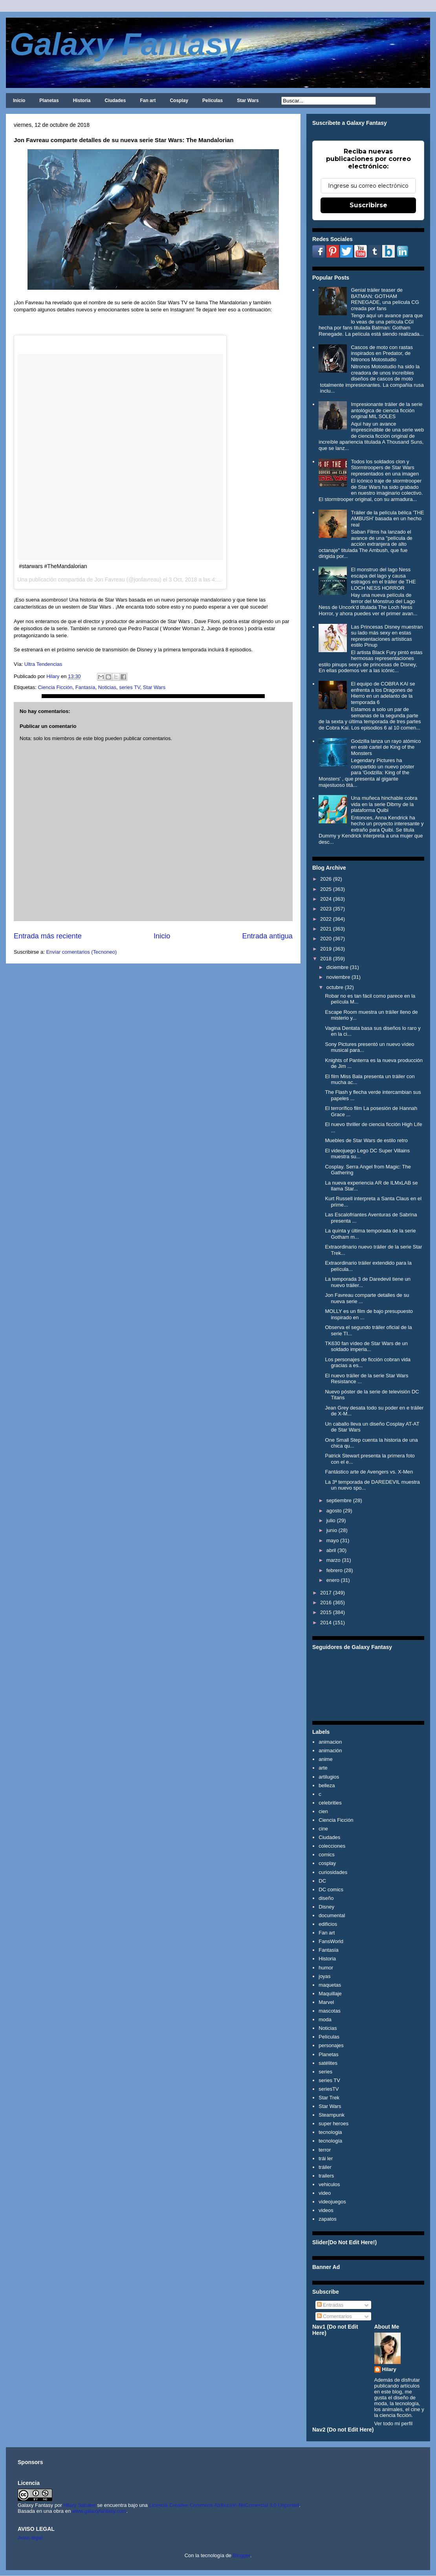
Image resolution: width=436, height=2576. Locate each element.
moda (325, 2019)
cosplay (327, 1863)
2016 (326, 1602)
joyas (324, 1976)
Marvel (326, 2002)
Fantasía (85, 687)
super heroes (333, 2123)
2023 (326, 909)
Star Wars (248, 100)
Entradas (330, 2305)
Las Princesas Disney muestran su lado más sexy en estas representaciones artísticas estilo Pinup (387, 636)
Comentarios (334, 2316)
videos (326, 2210)
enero (332, 1580)
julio (330, 1520)
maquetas (330, 1985)
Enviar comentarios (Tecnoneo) (81, 952)
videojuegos (332, 2202)
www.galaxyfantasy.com (99, 2511)
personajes (331, 2045)
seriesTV (329, 2089)
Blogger (241, 2555)
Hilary (389, 2369)
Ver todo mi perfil (393, 2423)
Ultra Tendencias (43, 664)
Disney (326, 1907)
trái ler (326, 2158)
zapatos (328, 2219)
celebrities (330, 1803)
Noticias (107, 687)
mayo (332, 1540)
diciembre (337, 967)
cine (323, 1829)
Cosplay (179, 100)
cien (323, 1811)
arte (323, 1768)
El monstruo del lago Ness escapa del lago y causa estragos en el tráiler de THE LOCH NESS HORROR (383, 579)
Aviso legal (30, 2538)
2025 (326, 889)
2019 (326, 949)
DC (322, 1881)
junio (331, 1530)
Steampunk (331, 2115)
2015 (326, 1612)
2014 (326, 1622)
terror (325, 2150)
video (325, 2193)
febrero (334, 1570)
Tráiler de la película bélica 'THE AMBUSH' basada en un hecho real (387, 519)
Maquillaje (330, 1993)
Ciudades (115, 100)
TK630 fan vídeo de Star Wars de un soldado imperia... (366, 1346)
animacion (330, 1742)
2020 (326, 939)
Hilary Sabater (80, 2505)
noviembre (338, 977)
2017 (326, 1593)
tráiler (325, 2167)
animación (330, 1750)
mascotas (330, 2011)
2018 (326, 959)
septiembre (339, 1500)
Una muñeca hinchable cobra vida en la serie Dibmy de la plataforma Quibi (384, 804)
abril (331, 1550)
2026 (326, 879)
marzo (333, 1560)
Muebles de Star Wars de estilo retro (366, 1140)
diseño (326, 1898)
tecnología (330, 2141)
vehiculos (329, 2184)
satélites (328, 2063)
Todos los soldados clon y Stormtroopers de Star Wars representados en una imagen (385, 468)
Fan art (148, 100)
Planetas (49, 100)
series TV (129, 687)
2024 (326, 899)
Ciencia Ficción (55, 687)
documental (332, 1915)
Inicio (19, 100)
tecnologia (330, 2132)
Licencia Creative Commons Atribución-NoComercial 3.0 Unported (224, 2505)
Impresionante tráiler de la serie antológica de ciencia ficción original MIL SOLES (386, 410)
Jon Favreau (109, 579)
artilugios (329, 1777)
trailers (326, 2176)
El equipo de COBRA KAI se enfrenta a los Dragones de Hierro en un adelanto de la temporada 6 (383, 693)
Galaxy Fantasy (125, 44)
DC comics (331, 1889)
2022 (326, 919)
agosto (334, 1511)
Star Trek (329, 2098)
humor (326, 1968)
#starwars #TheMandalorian (53, 566)
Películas (212, 100)
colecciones (332, 1846)
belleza (327, 1785)
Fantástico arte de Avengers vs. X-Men (369, 1472)
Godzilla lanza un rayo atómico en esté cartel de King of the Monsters (386, 747)
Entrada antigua (267, 936)
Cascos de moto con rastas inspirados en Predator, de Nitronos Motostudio (382, 353)
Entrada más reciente (48, 936)
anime (325, 1759)
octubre (334, 987)
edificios (328, 1924)
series (325, 2072)
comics (326, 1854)
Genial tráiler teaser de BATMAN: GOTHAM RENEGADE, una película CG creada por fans (385, 299)
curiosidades (333, 1872)
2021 (326, 929)
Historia (82, 100)
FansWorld (331, 1941)
